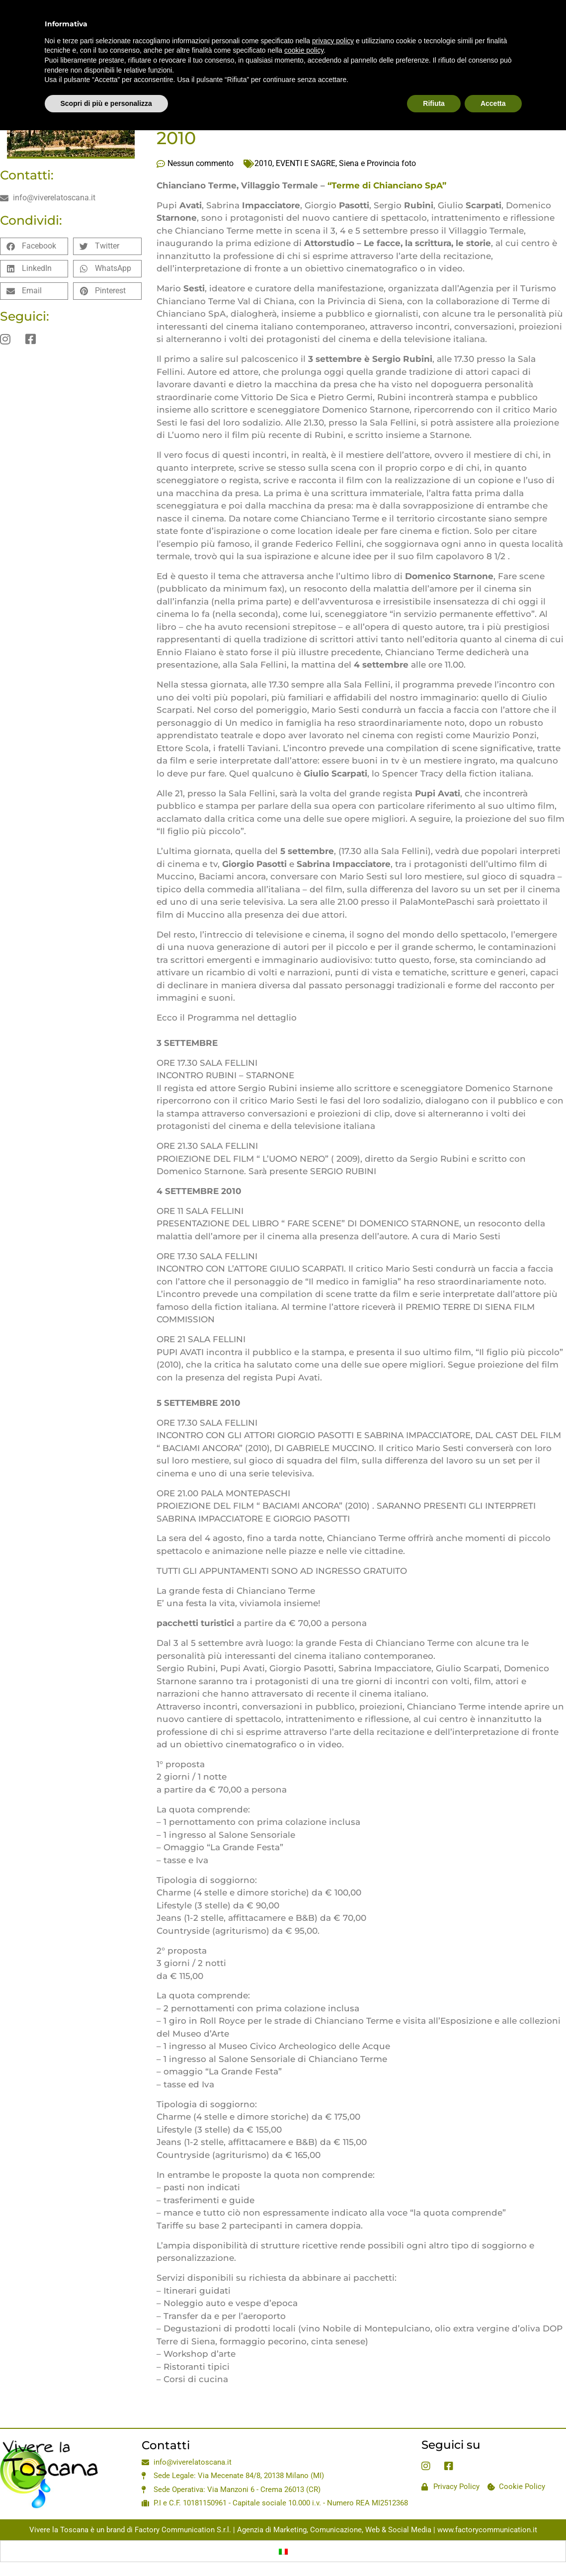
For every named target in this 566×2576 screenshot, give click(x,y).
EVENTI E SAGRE (305, 163)
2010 (263, 163)
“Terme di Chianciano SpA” (386, 185)
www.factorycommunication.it (487, 2529)
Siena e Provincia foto (377, 163)
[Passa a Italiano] (283, 2551)
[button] (34, 246)
